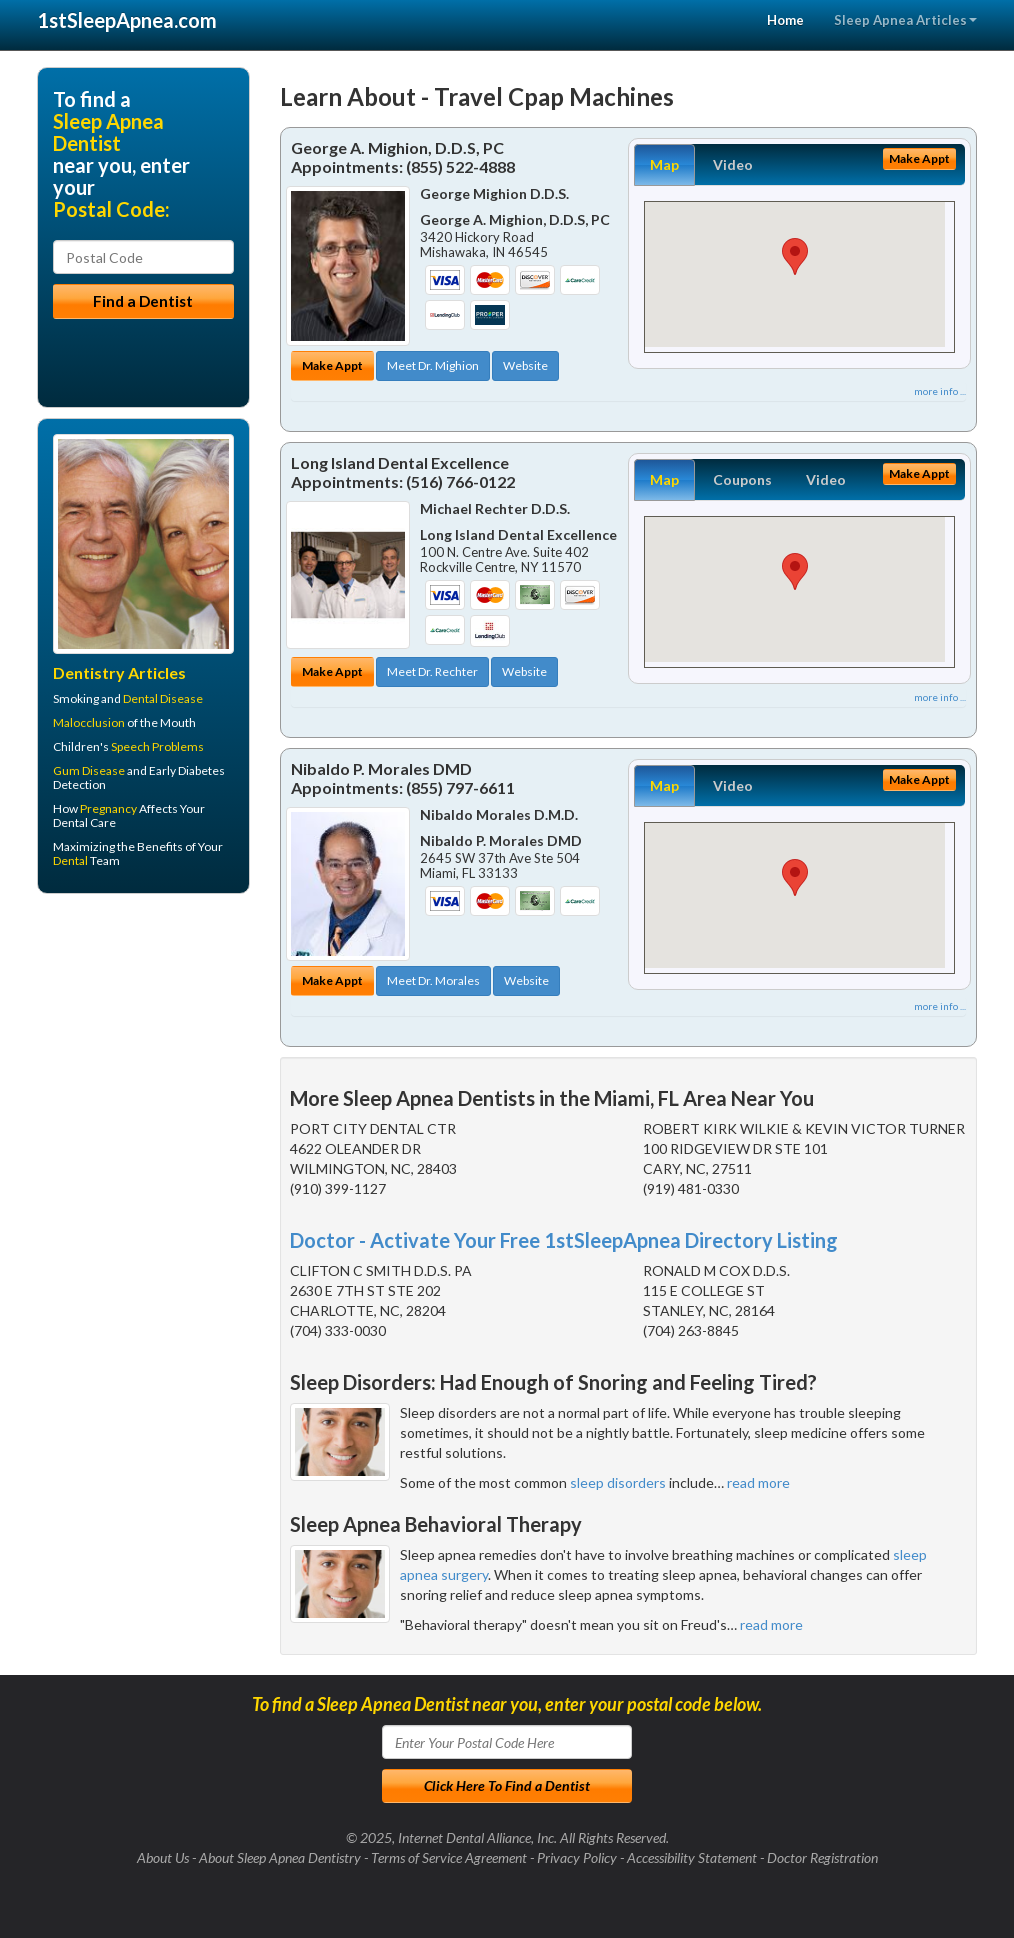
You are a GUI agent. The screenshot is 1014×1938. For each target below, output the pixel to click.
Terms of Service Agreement (449, 1857)
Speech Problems (157, 746)
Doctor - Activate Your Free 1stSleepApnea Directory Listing (564, 1240)
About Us (163, 1857)
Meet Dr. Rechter (432, 671)
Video (733, 164)
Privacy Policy (577, 1857)
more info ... (940, 391)
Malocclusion (89, 722)
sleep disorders (618, 1482)
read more (758, 1482)
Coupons (742, 479)
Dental (70, 860)
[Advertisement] (139, 1064)
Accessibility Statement (692, 1857)
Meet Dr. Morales (433, 980)
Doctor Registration (822, 1857)
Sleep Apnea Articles (905, 20)
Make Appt (332, 365)
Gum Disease (89, 770)
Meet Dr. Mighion (433, 365)
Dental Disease (163, 698)
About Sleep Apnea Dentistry (280, 1857)
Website (525, 365)
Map (664, 164)
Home (785, 20)
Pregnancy (108, 808)
